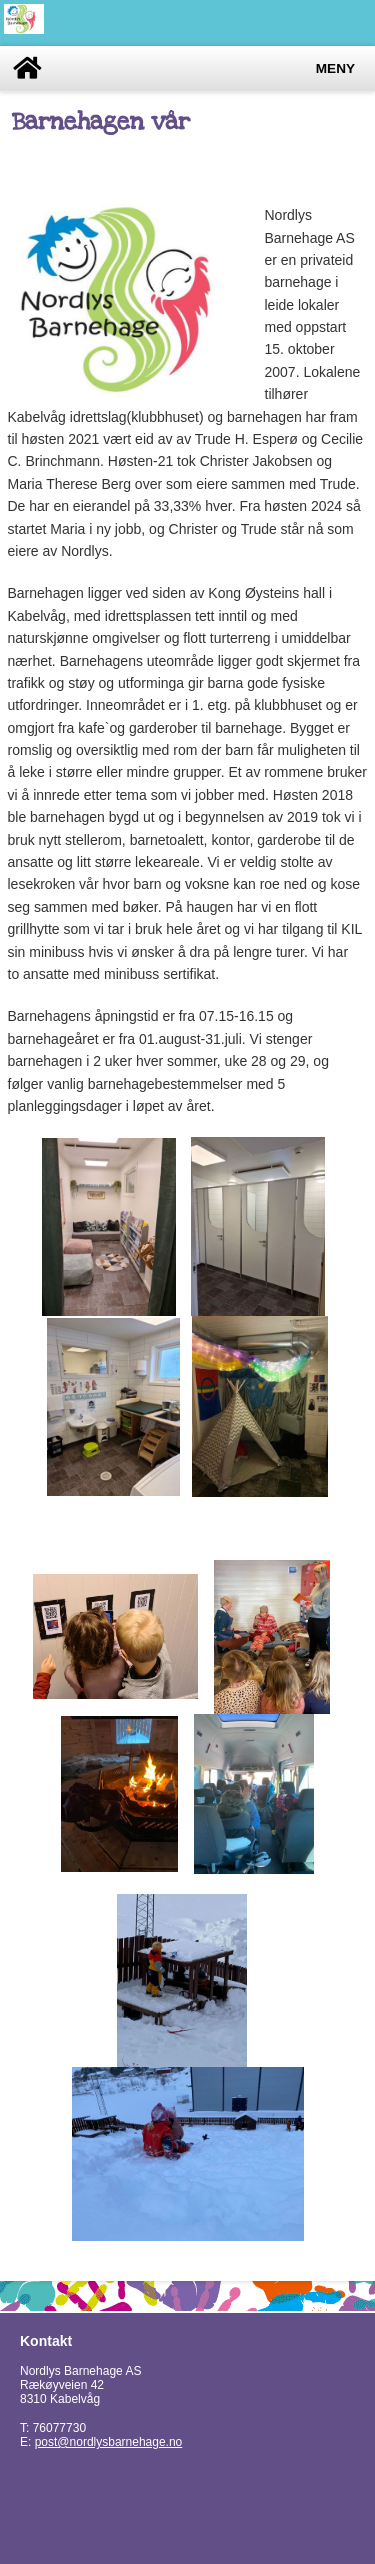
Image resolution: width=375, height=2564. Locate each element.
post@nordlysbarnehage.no (109, 2442)
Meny (335, 68)
